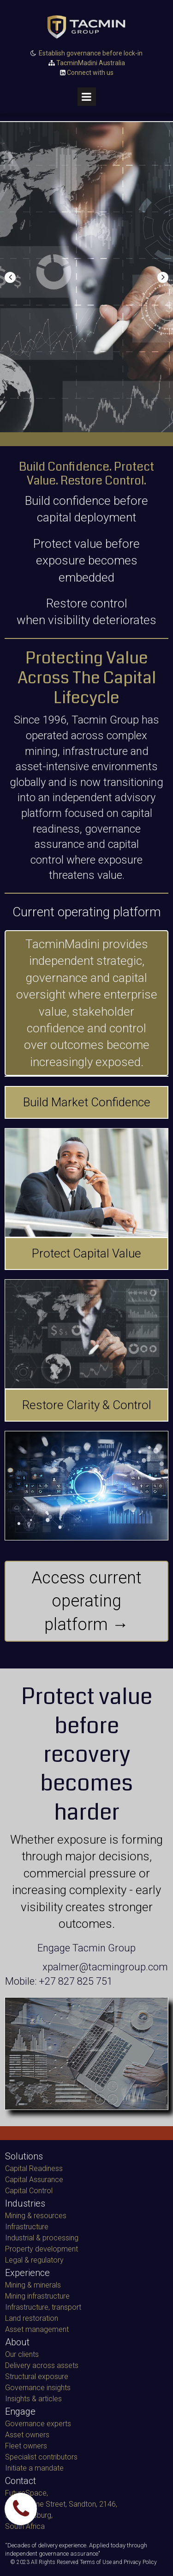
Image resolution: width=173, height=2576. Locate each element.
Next (162, 277)
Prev (10, 277)
